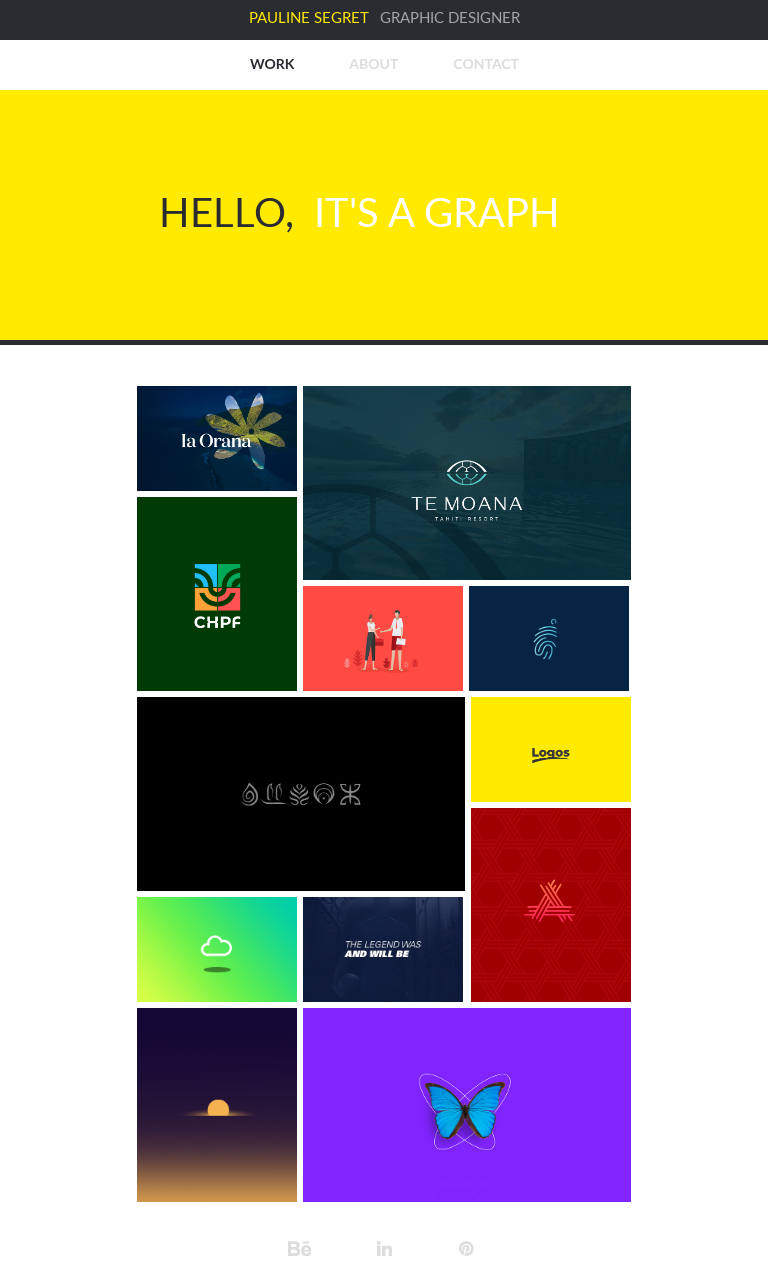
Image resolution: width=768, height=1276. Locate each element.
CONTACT (486, 63)
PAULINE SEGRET (309, 18)
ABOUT (373, 63)
